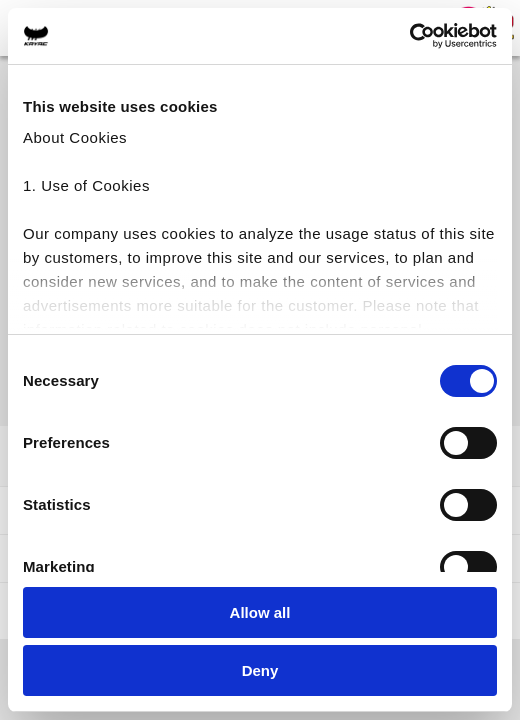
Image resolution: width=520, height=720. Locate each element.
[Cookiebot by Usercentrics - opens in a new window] (409, 36)
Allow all (260, 612)
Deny (260, 670)
